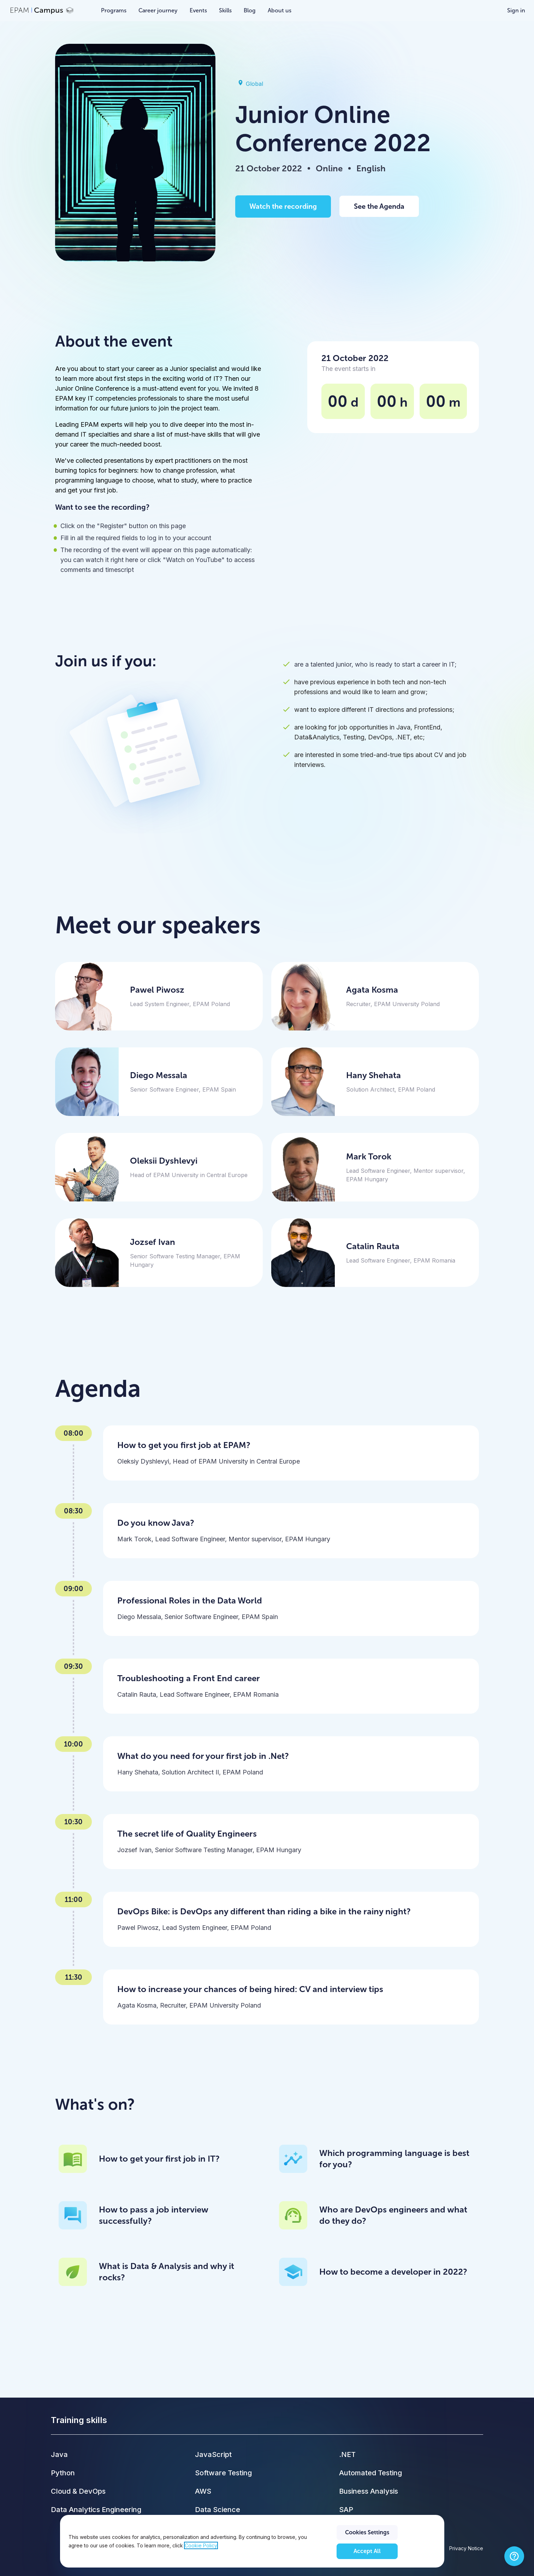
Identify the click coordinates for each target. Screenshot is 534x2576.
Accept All (367, 2551)
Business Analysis (368, 2491)
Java (59, 2454)
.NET (347, 2454)
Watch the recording (283, 206)
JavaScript (213, 2454)
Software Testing (223, 2473)
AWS (203, 2491)
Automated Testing (370, 2473)
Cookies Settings (367, 2532)
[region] (252, 2541)
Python (63, 2473)
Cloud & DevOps (78, 2491)
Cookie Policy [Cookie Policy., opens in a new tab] (201, 2545)
